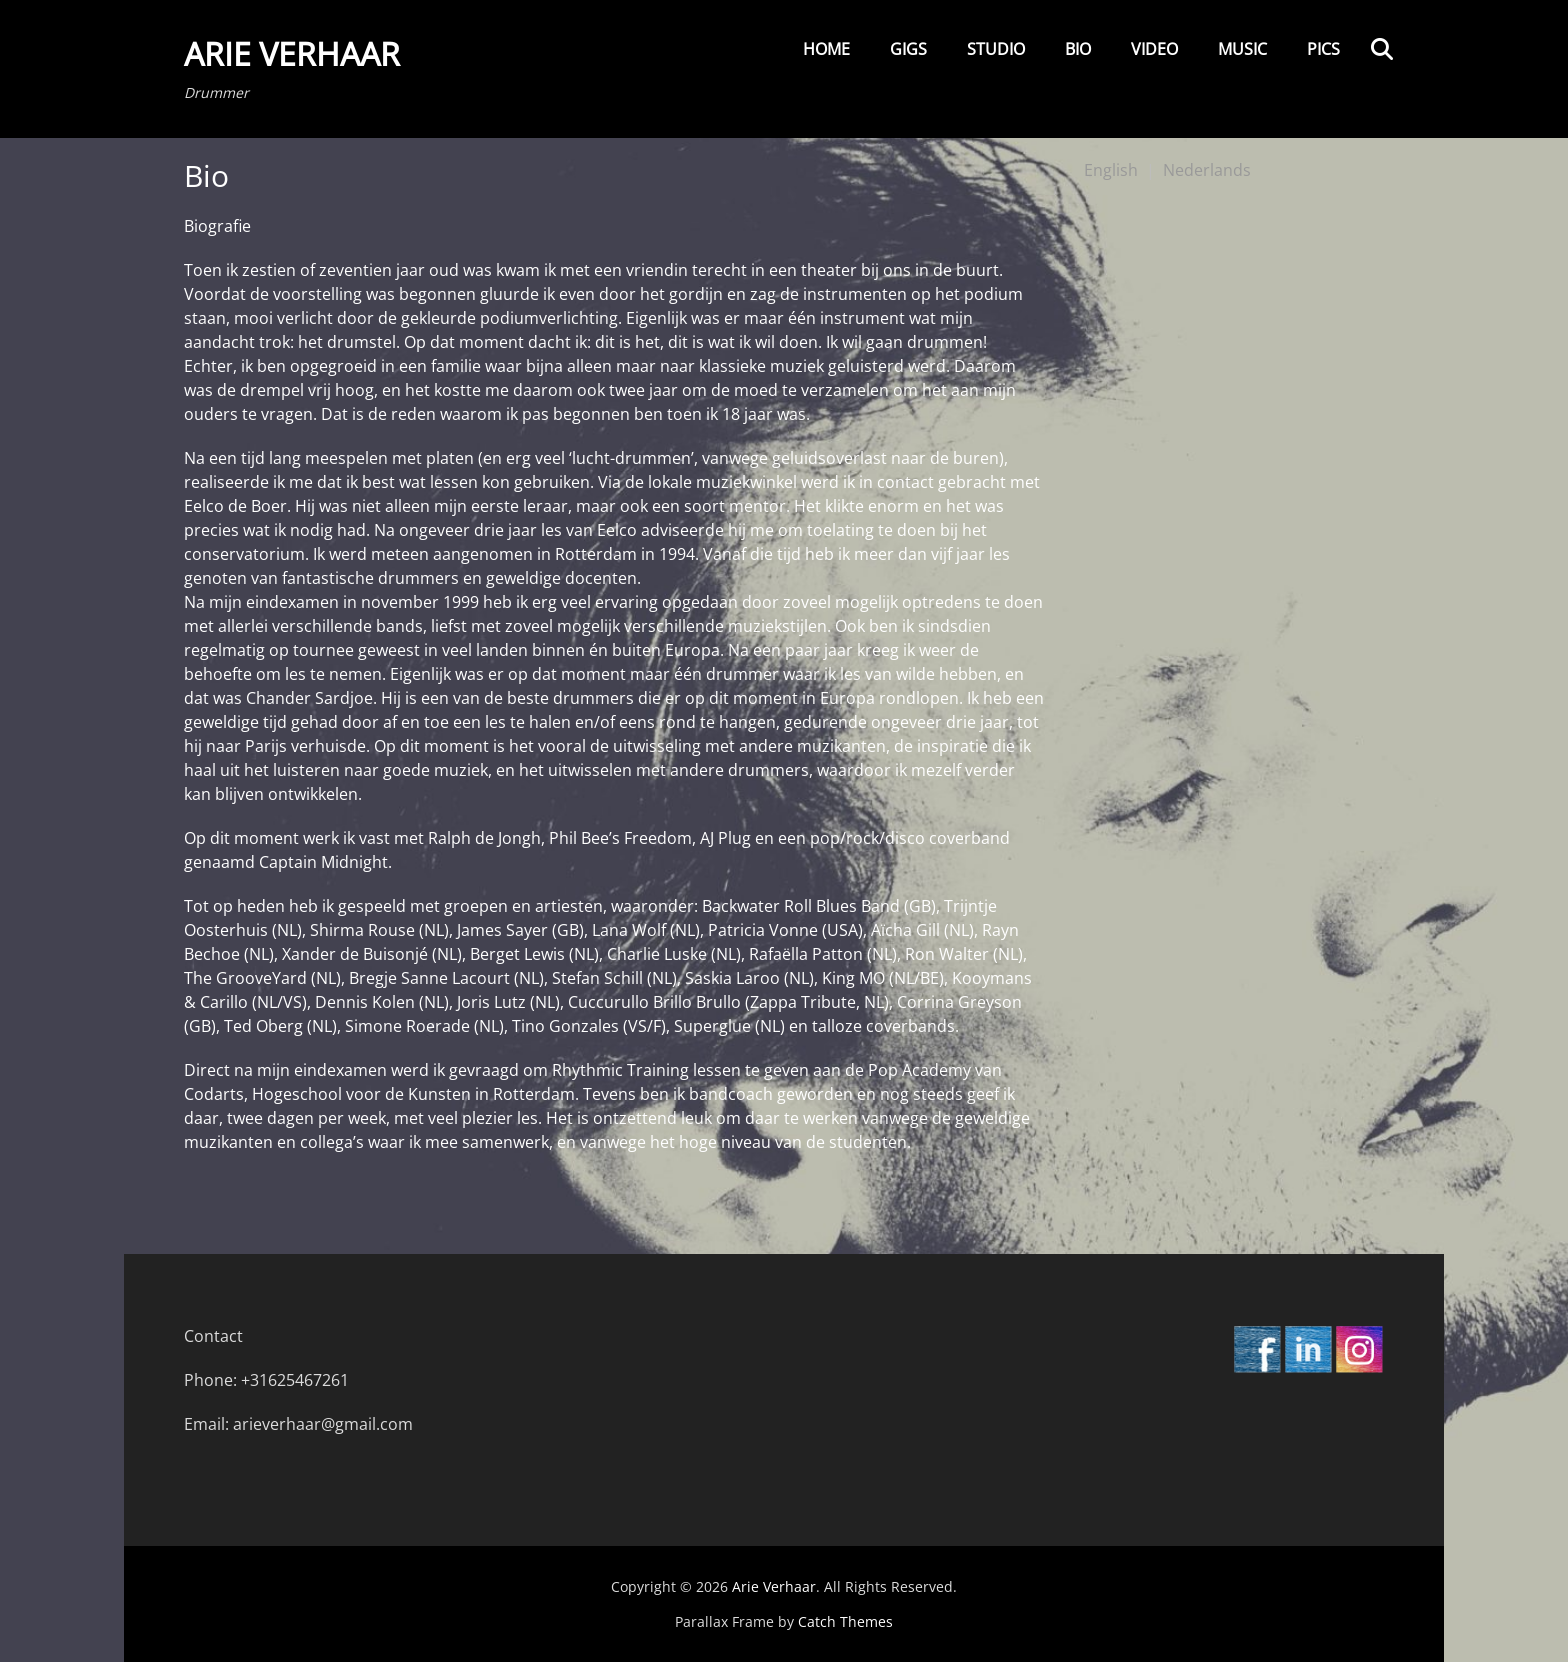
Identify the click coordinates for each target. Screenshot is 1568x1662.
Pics (1323, 49)
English (1111, 170)
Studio (996, 49)
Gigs (908, 49)
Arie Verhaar (292, 53)
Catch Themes (845, 1621)
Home (826, 49)
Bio (1078, 49)
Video (1154, 49)
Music (1242, 49)
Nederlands (1207, 170)
